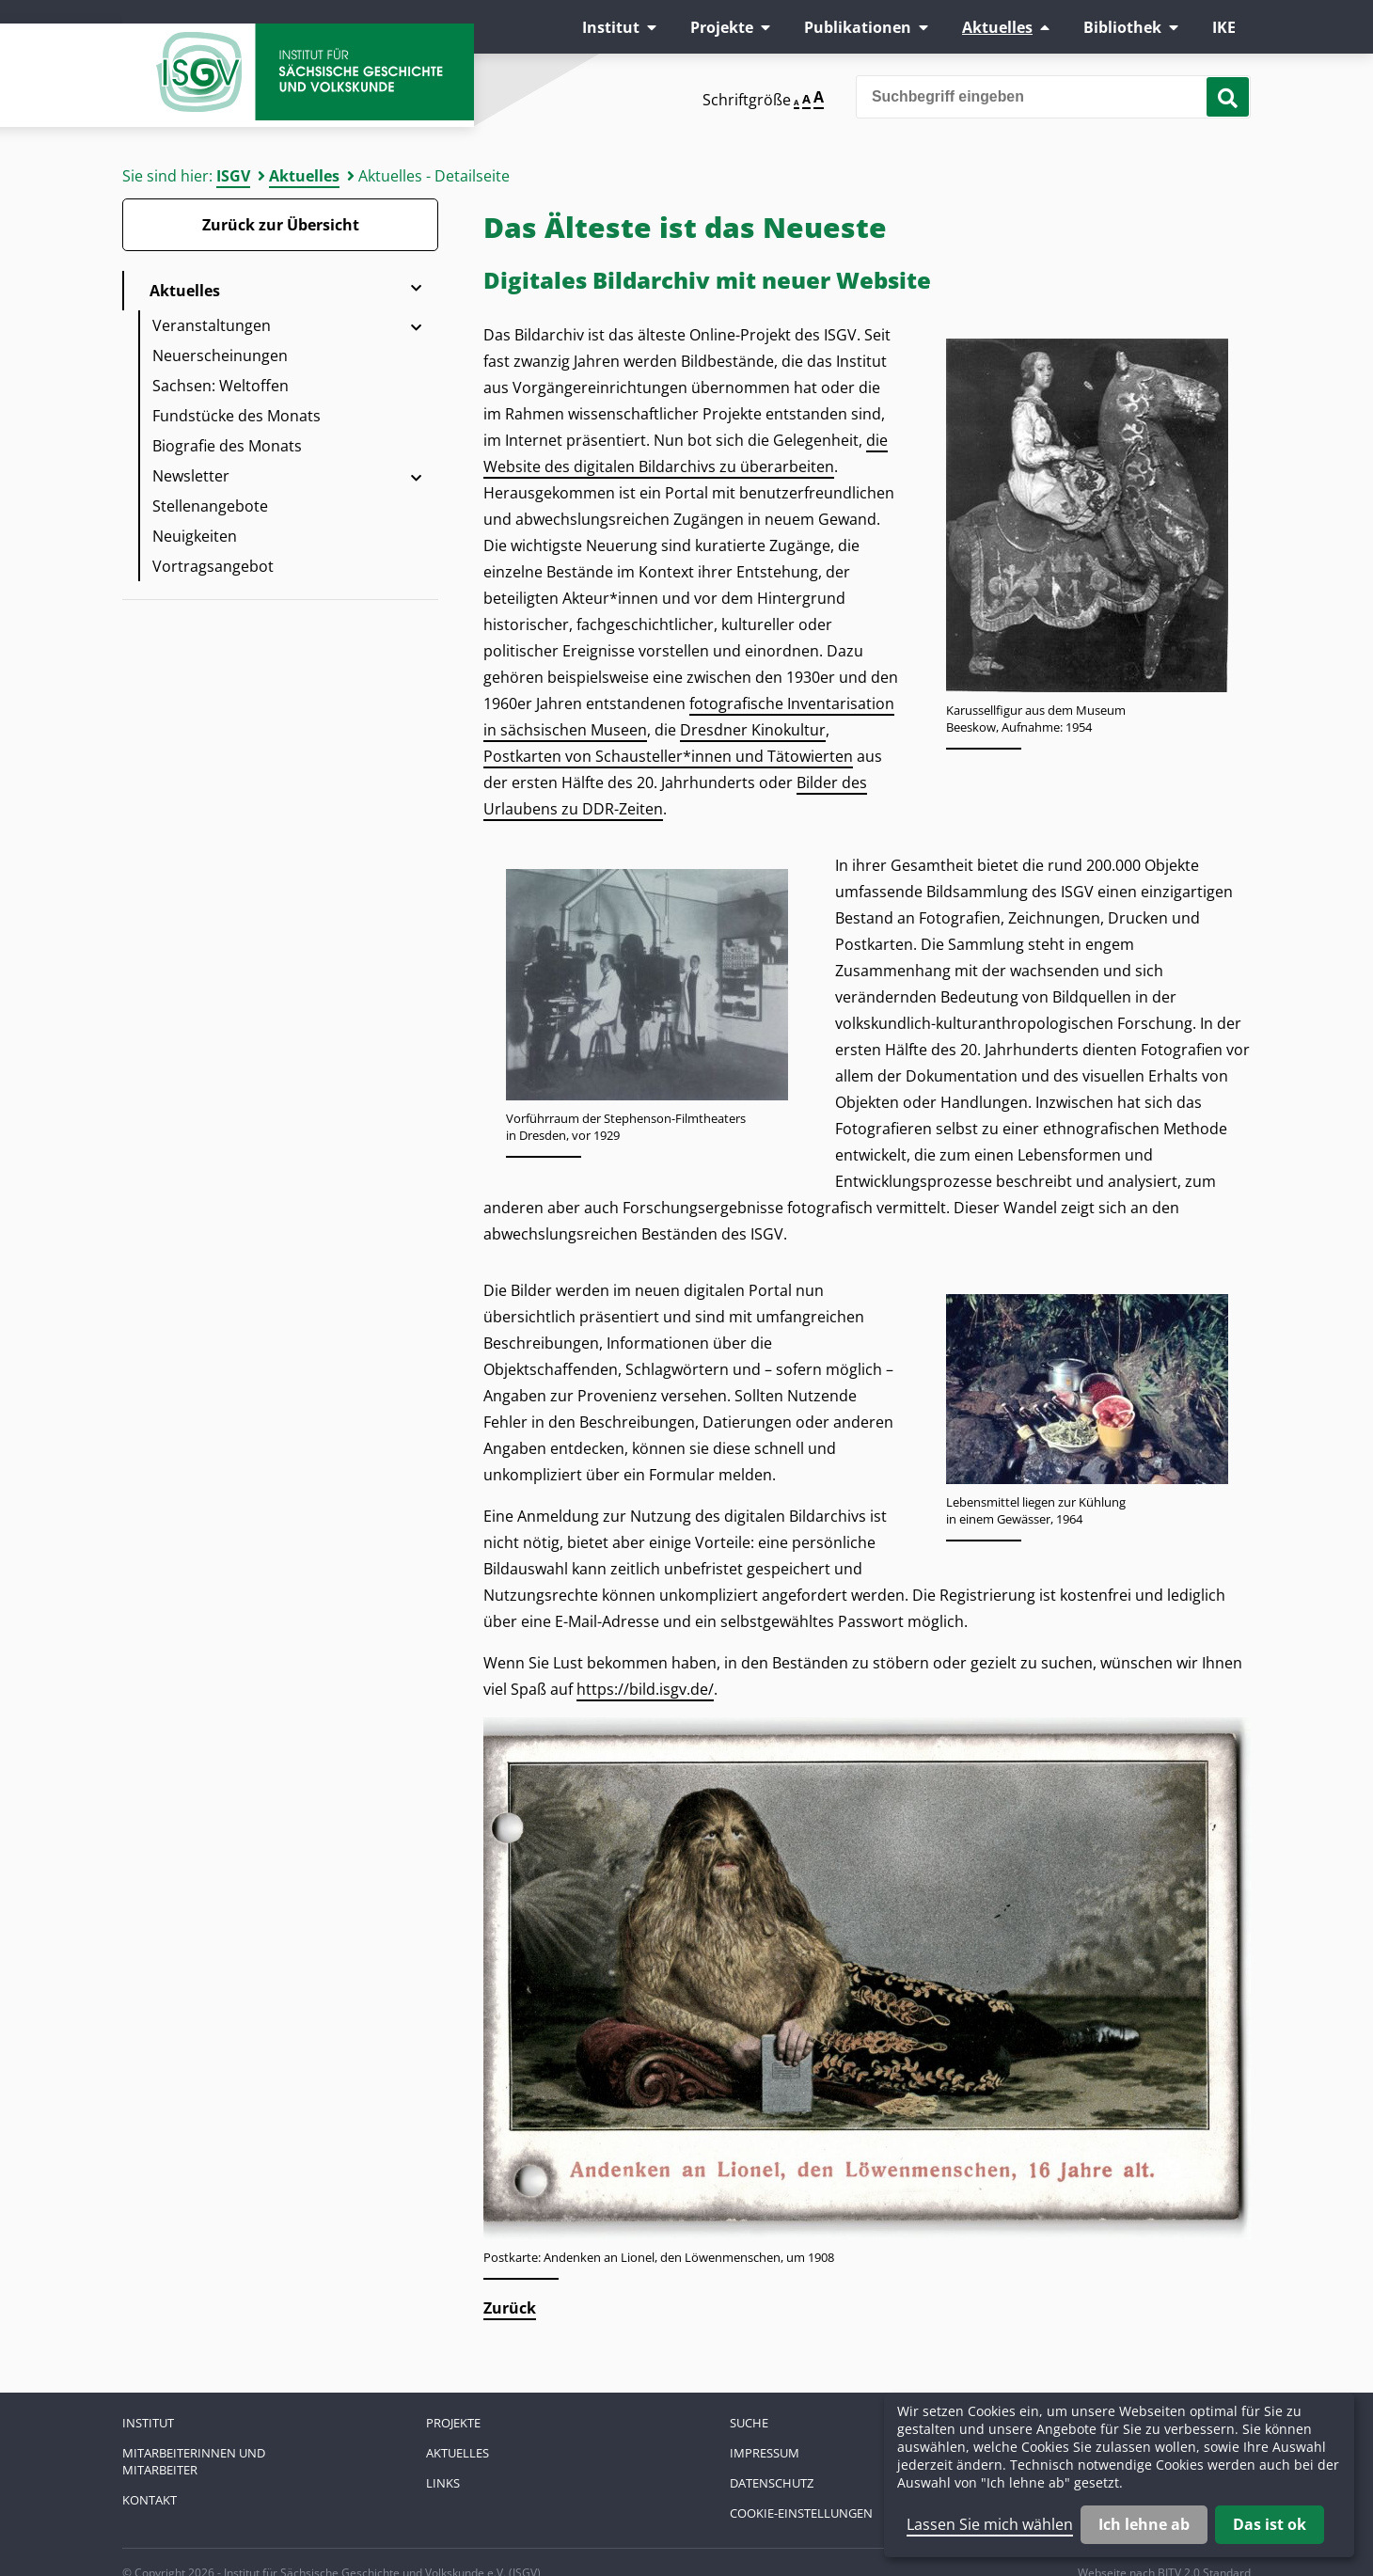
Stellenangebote (210, 506)
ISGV (233, 176)
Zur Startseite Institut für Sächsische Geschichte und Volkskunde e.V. (310, 80)
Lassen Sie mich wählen (990, 2524)
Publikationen (857, 27)
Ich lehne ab (1144, 2524)
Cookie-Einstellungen (801, 2513)
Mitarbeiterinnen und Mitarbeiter (193, 2461)
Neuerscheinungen (220, 355)
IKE (1224, 27)
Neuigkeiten (194, 536)
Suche (749, 2422)
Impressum (764, 2452)
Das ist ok (1269, 2524)
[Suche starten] (1228, 97)
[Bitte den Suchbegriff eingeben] (1053, 97)
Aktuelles (997, 27)
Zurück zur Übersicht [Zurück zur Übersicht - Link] (280, 224)
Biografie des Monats (227, 445)
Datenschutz (771, 2482)
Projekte (721, 27)
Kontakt (149, 2499)
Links (443, 2482)
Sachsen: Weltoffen (220, 385)
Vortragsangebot (213, 566)
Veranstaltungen (211, 325)
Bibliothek (1122, 27)
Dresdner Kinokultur (753, 729)
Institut (610, 27)
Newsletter (190, 476)
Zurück (509, 2308)
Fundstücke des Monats (236, 415)
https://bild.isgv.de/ (645, 1689)
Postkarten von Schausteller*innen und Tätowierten (668, 756)
